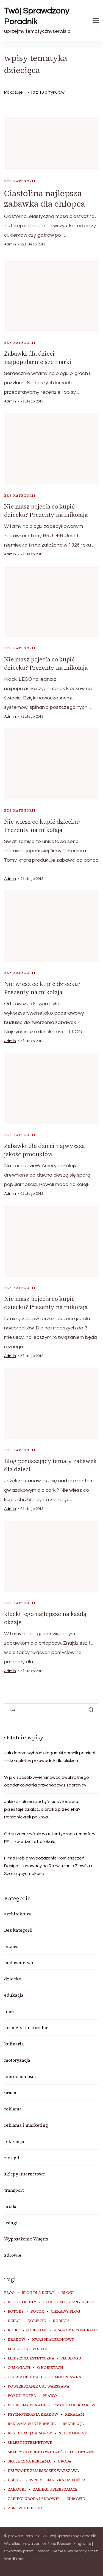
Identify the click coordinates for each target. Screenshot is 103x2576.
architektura (17, 1914)
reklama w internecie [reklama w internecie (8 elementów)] (32, 2424)
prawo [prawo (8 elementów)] (50, 2396)
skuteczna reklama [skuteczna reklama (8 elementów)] (29, 2461)
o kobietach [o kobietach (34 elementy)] (50, 2368)
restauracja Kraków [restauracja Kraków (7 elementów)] (30, 2433)
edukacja (13, 1995)
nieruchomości (20, 2076)
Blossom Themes (50, 2551)
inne (9, 2011)
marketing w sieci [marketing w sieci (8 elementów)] (27, 2349)
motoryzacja (17, 2060)
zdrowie (12, 2255)
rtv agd (11, 2158)
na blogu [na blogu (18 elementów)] (71, 2358)
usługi (11, 2223)
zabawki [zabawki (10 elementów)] (17, 2489)
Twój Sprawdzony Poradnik (36, 16)
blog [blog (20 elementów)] (9, 2293)
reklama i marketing (26, 2125)
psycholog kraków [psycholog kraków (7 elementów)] (74, 2405)
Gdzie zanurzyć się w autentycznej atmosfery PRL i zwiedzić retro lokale (49, 1838)
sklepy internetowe (24, 2174)
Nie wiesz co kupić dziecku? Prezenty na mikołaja (42, 826)
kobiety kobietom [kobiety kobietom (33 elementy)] (27, 2330)
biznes (11, 1946)
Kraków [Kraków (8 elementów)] (16, 2340)
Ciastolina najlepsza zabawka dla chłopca (44, 198)
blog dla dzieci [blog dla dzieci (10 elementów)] (38, 2293)
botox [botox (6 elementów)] (37, 2311)
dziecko (12, 1979)
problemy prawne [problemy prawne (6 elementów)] (27, 2405)
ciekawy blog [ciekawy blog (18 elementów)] (65, 2311)
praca (10, 2093)
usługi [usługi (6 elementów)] (15, 2480)
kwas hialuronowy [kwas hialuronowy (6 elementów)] (53, 2340)
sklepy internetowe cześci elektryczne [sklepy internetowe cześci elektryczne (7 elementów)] (51, 2452)
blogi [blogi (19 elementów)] (68, 2293)
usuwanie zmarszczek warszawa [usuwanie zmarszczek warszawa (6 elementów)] (43, 2471)
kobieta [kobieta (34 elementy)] (61, 2321)
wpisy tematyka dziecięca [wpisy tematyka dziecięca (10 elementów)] (58, 2480)
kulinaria (14, 2044)
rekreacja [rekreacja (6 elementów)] (73, 2424)
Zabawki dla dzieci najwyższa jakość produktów (44, 1150)
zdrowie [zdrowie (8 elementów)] (75, 2499)
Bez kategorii (19, 181)
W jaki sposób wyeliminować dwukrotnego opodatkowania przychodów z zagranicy (46, 1781)
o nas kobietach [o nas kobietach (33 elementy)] (25, 2377)
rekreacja (14, 2141)
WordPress (14, 2559)
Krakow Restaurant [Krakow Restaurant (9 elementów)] (76, 2330)
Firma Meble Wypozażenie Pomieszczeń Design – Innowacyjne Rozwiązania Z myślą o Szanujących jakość (49, 1866)
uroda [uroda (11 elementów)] (64, 2461)
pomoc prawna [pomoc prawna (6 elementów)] (65, 2377)
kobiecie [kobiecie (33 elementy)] (36, 2321)
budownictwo (18, 1962)
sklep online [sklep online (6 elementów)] (73, 2433)
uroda (10, 2206)
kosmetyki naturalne (26, 2027)
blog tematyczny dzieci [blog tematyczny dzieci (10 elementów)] (68, 2302)
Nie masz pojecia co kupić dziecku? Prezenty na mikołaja (46, 510)
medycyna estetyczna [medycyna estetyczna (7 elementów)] (31, 2358)
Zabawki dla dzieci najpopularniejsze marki (37, 358)
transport (14, 2190)
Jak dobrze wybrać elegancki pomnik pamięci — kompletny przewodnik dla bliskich (49, 1757)
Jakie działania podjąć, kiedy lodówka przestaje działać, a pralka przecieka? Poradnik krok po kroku (42, 1809)
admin (10, 244)
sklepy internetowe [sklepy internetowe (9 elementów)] (30, 2443)
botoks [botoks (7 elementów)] (16, 2311)
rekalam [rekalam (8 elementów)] (74, 2414)
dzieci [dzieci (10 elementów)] (14, 2321)
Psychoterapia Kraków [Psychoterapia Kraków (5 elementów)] (33, 2414)
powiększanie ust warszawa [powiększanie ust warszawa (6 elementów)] (38, 2386)
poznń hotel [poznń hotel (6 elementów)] (22, 2396)
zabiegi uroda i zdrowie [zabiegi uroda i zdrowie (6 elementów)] (34, 2499)
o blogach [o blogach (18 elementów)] (19, 2368)
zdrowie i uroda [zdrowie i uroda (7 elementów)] (25, 2508)
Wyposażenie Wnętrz (26, 2239)
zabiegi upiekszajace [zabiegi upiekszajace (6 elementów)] (55, 2489)
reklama (13, 2109)
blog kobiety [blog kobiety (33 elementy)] (22, 2302)
